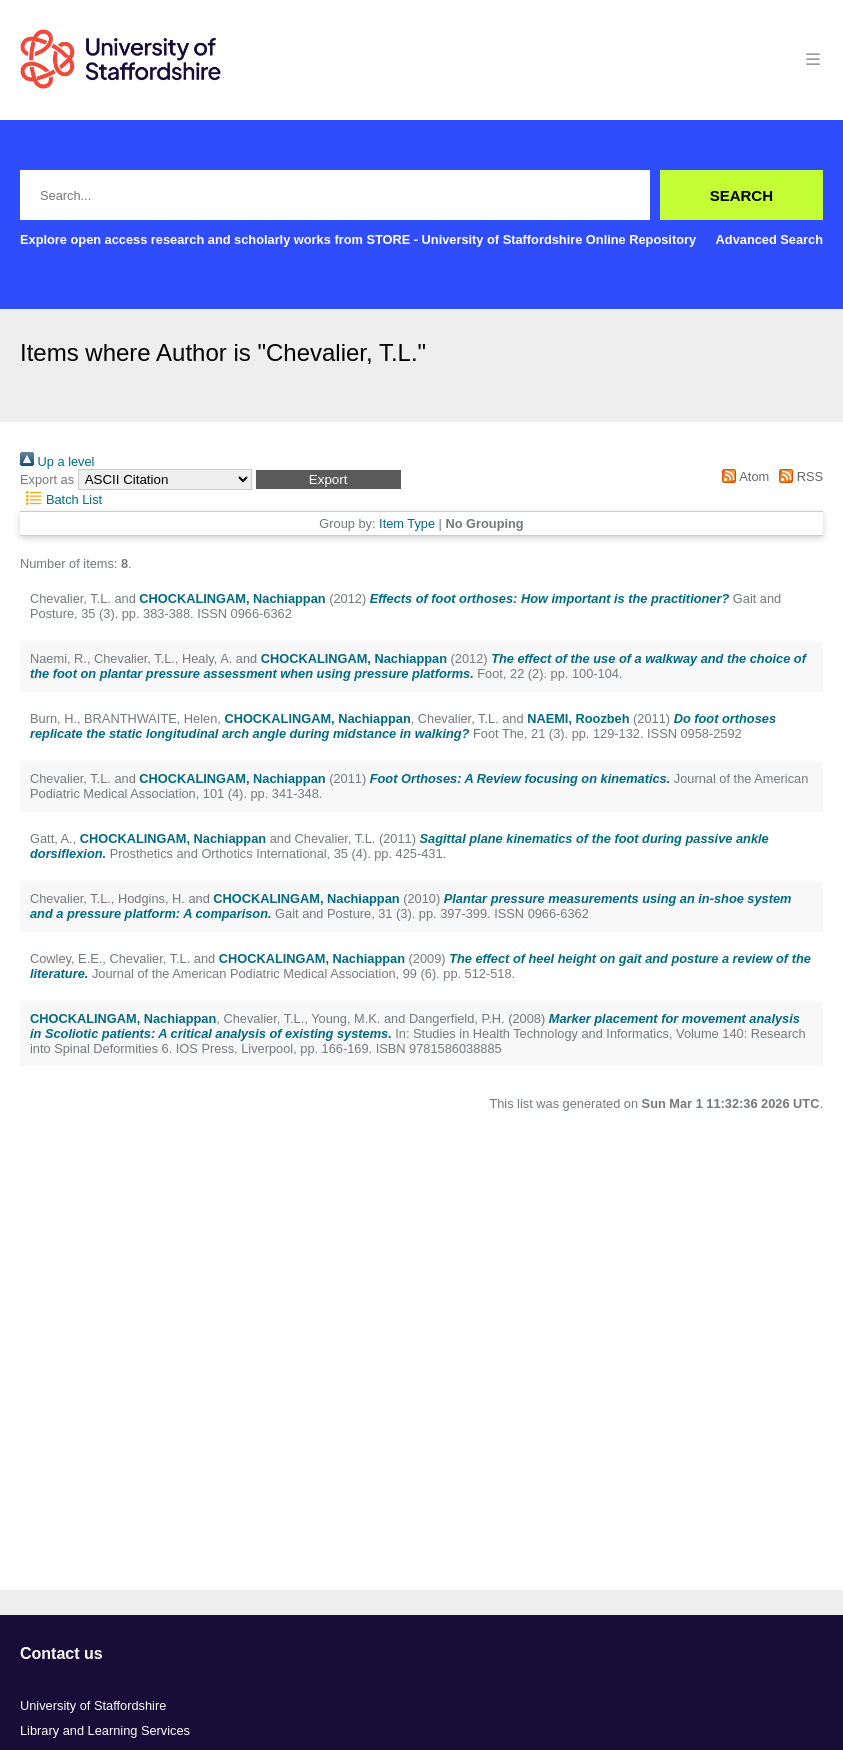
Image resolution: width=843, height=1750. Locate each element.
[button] (328, 479)
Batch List (61, 499)
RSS (798, 476)
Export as (47, 479)
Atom (742, 476)
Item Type (407, 523)
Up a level (57, 461)
